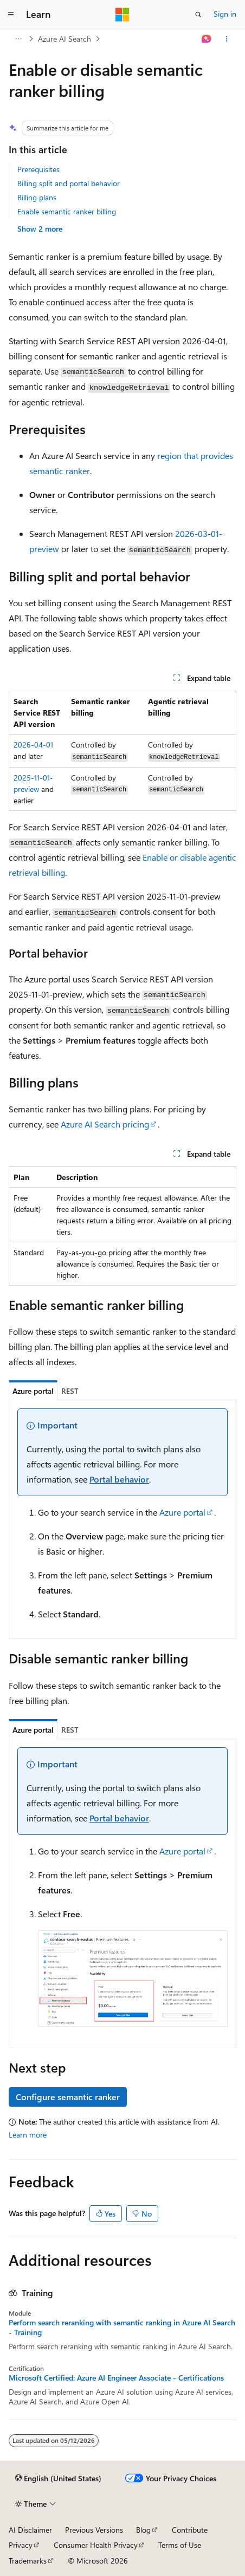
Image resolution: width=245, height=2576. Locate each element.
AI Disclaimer (30, 2530)
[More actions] (226, 39)
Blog (143, 2530)
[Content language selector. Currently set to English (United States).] (58, 2478)
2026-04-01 (33, 744)
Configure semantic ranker (68, 2096)
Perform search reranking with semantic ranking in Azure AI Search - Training (122, 2327)
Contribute (190, 2530)
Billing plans (36, 197)
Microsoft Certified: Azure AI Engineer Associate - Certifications (116, 2378)
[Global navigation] (11, 14)
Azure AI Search (64, 39)
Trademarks (28, 2560)
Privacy (21, 2545)
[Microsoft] (122, 15)
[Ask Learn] (206, 39)
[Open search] (198, 14)
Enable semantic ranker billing (66, 211)
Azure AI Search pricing (105, 1124)
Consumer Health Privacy (96, 2545)
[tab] (33, 1390)
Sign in (225, 14)
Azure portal (182, 1512)
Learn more (28, 2134)
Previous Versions (94, 2530)
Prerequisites (38, 169)
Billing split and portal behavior (68, 183)
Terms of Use (179, 2545)
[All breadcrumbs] (18, 39)
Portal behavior (119, 1479)
